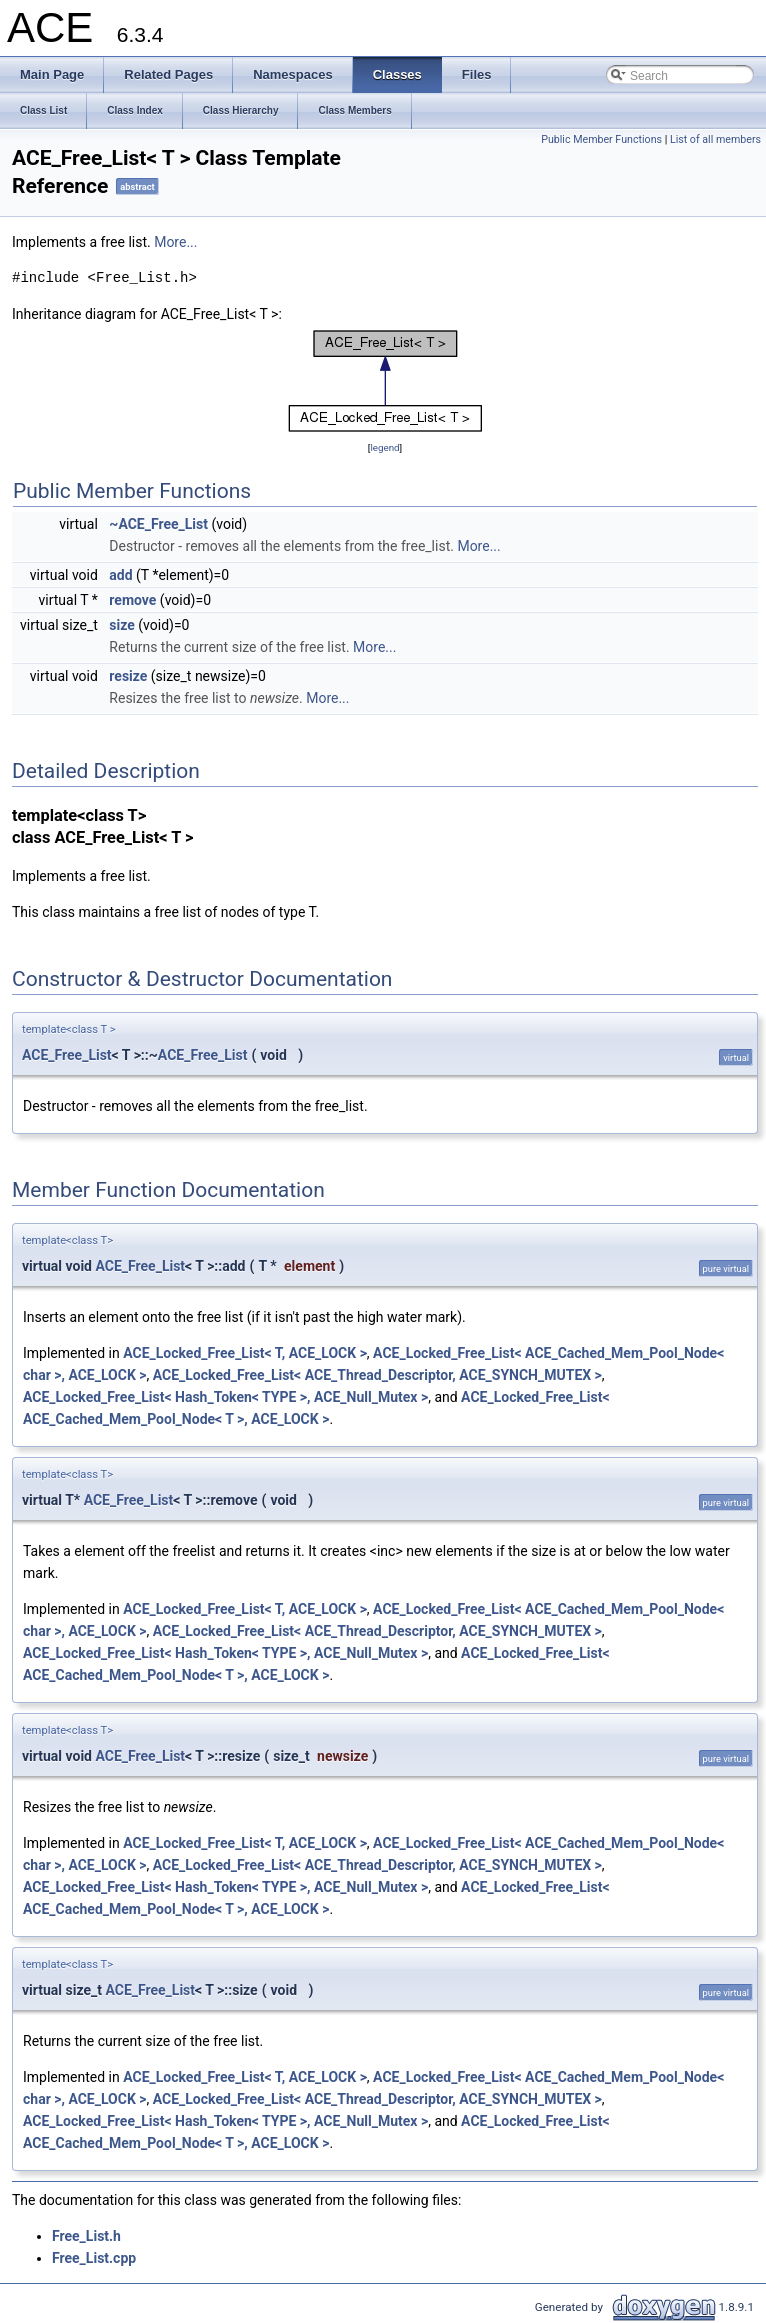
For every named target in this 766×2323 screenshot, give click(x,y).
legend (384, 447)
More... (175, 242)
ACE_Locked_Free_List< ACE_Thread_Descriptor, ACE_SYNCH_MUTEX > (377, 1375)
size (121, 625)
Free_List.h (86, 2236)
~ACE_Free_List (158, 524)
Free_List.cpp (94, 2258)
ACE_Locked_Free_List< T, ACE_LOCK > (245, 1353)
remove (132, 600)
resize (128, 676)
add (120, 575)
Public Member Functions (601, 139)
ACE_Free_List (67, 1055)
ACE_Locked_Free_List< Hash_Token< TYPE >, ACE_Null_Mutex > (225, 1397)
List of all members (715, 139)
